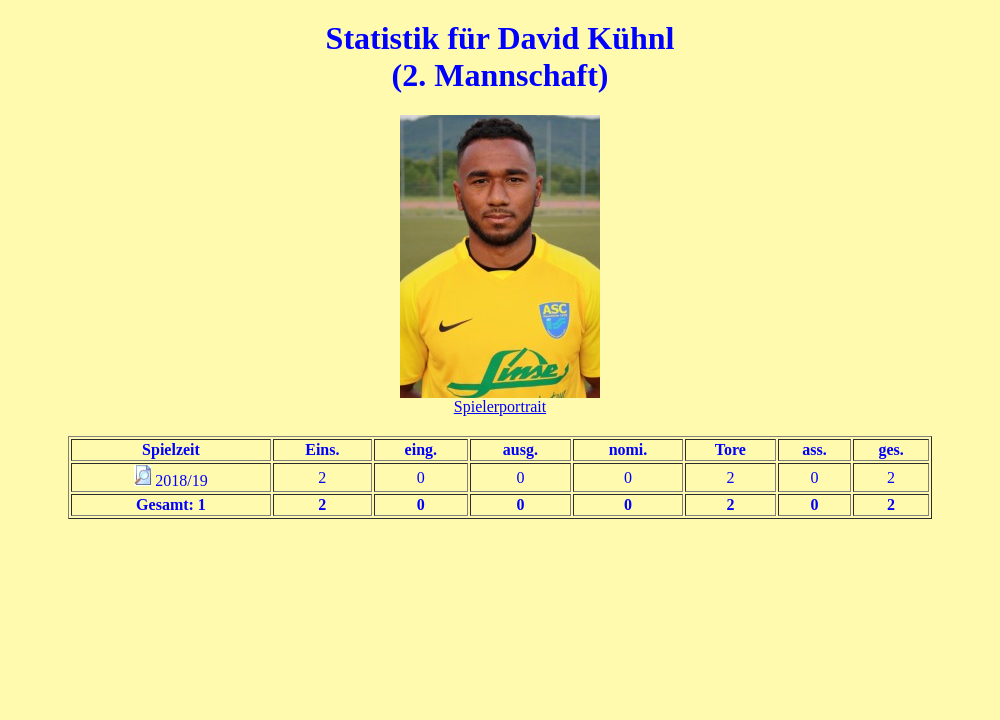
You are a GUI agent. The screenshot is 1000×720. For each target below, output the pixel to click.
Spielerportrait (500, 406)
